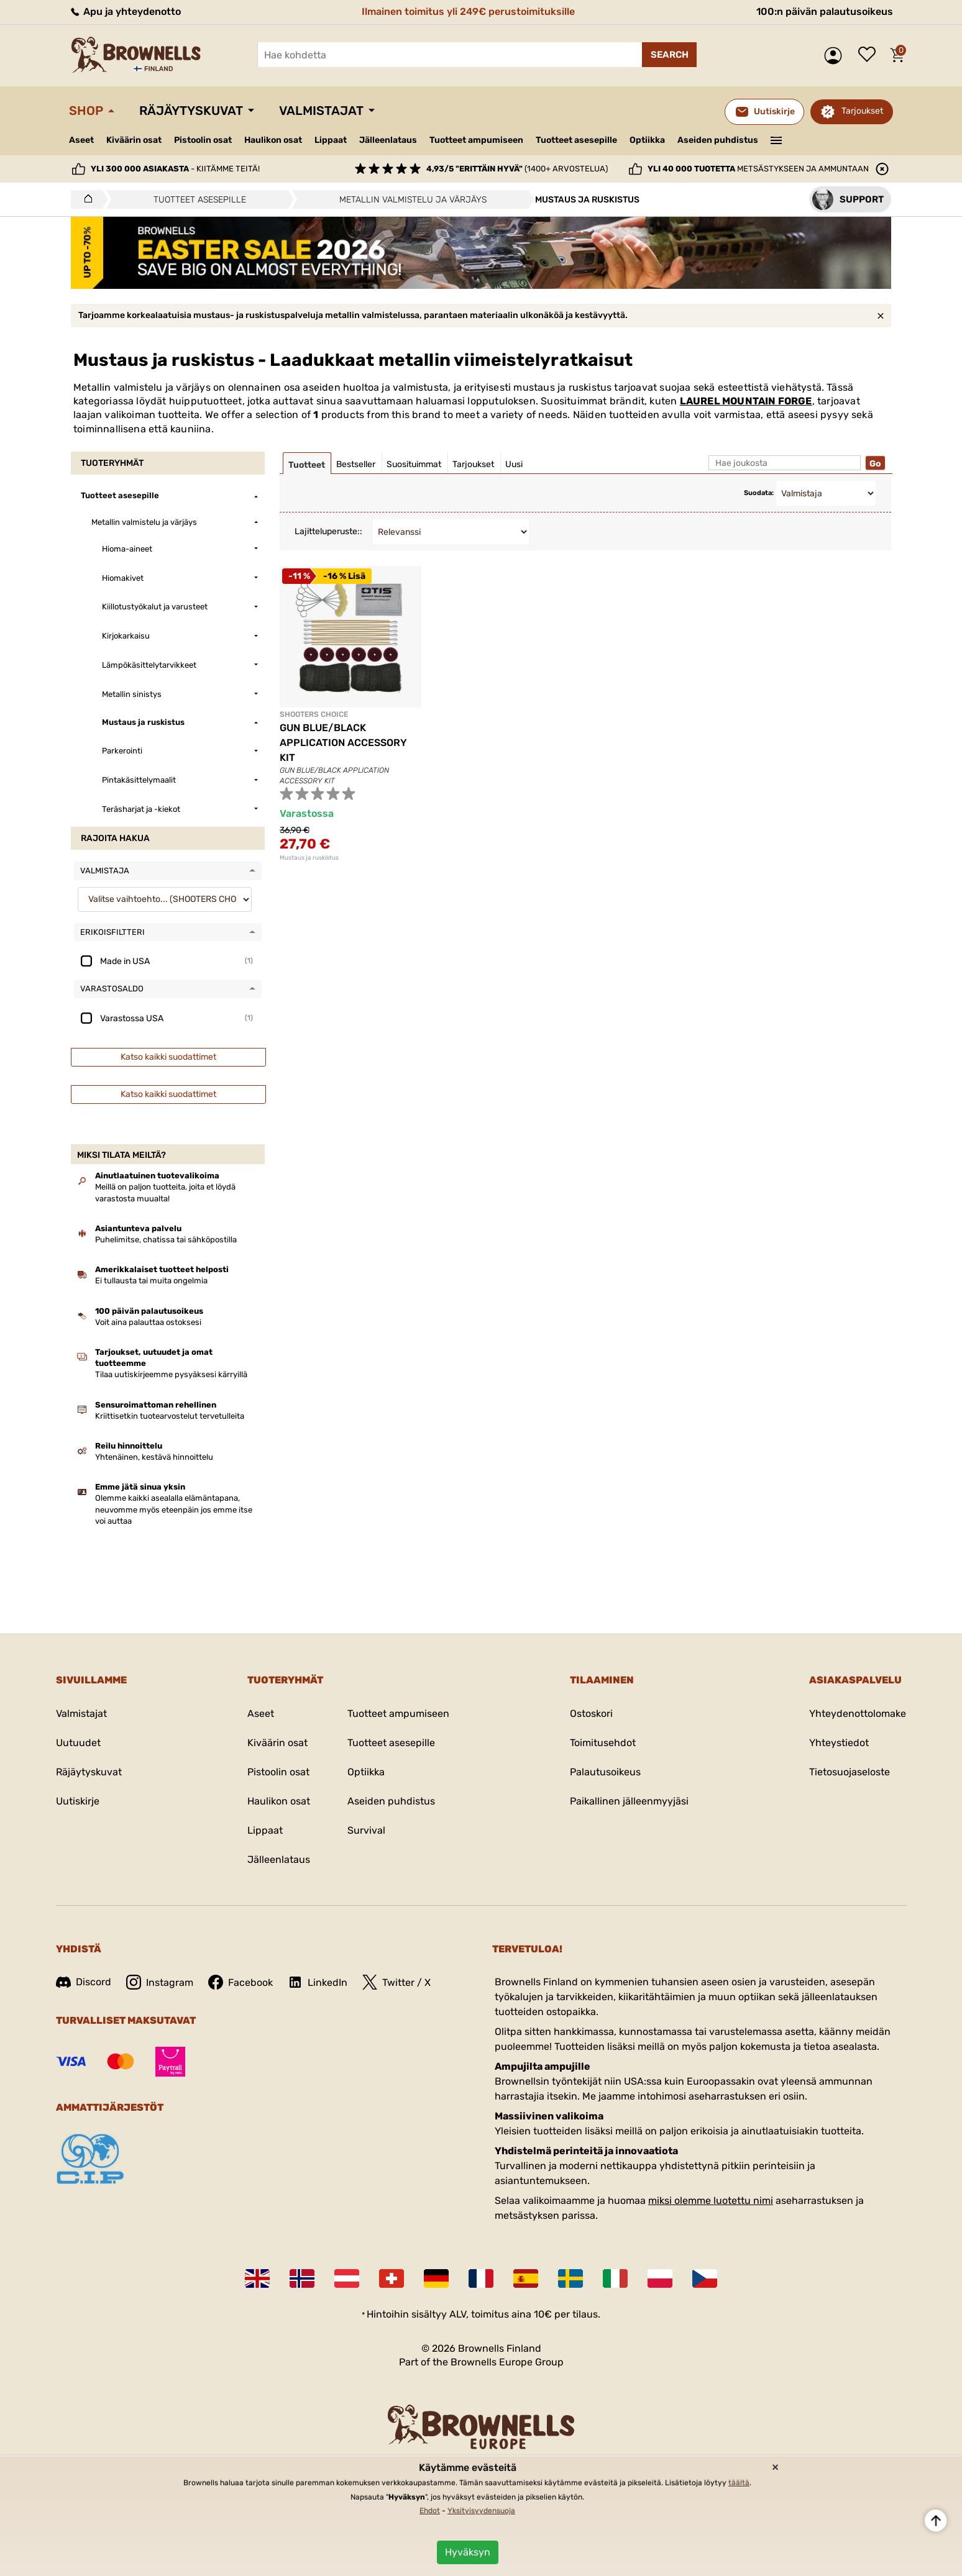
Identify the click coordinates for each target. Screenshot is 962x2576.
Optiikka (647, 140)
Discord (83, 1982)
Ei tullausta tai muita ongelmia (151, 1280)
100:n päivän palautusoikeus (824, 11)
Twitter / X (396, 1982)
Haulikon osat (273, 140)
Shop (86, 110)
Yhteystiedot (839, 1743)
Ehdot (429, 2510)
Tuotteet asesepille (576, 140)
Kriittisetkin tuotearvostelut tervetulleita (169, 1416)
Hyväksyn (467, 2552)
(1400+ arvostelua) (517, 168)
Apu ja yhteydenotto (125, 11)
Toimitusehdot (603, 1743)
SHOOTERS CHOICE (314, 714)
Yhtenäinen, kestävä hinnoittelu (154, 1457)
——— (776, 139)
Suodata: (759, 493)
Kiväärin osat (134, 140)
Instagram (159, 1982)
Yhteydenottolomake (857, 1713)
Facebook (240, 1982)
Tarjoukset (862, 111)
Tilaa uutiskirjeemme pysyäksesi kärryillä (171, 1374)
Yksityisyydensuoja (481, 2510)
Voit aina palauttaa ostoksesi (148, 1322)
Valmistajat (321, 110)
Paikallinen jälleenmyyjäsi (629, 1801)
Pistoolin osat (203, 140)
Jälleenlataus (388, 140)
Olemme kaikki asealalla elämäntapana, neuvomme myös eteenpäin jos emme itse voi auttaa (173, 1509)
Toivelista (870, 55)
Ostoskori (591, 1713)
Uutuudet (78, 1743)
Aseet (81, 140)
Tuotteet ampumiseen (476, 140)
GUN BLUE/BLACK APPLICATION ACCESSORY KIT (343, 742)
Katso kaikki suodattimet (168, 1057)
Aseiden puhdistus (717, 140)
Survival (366, 1830)
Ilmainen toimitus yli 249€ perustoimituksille (468, 11)
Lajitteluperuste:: (328, 531)
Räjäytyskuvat (191, 110)
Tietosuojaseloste (849, 1772)
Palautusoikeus (605, 1772)
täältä (738, 2482)
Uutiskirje (77, 1801)
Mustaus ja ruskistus (309, 858)
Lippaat (330, 140)
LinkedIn (317, 1982)
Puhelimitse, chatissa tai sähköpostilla (166, 1239)
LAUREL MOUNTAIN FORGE (746, 401)
